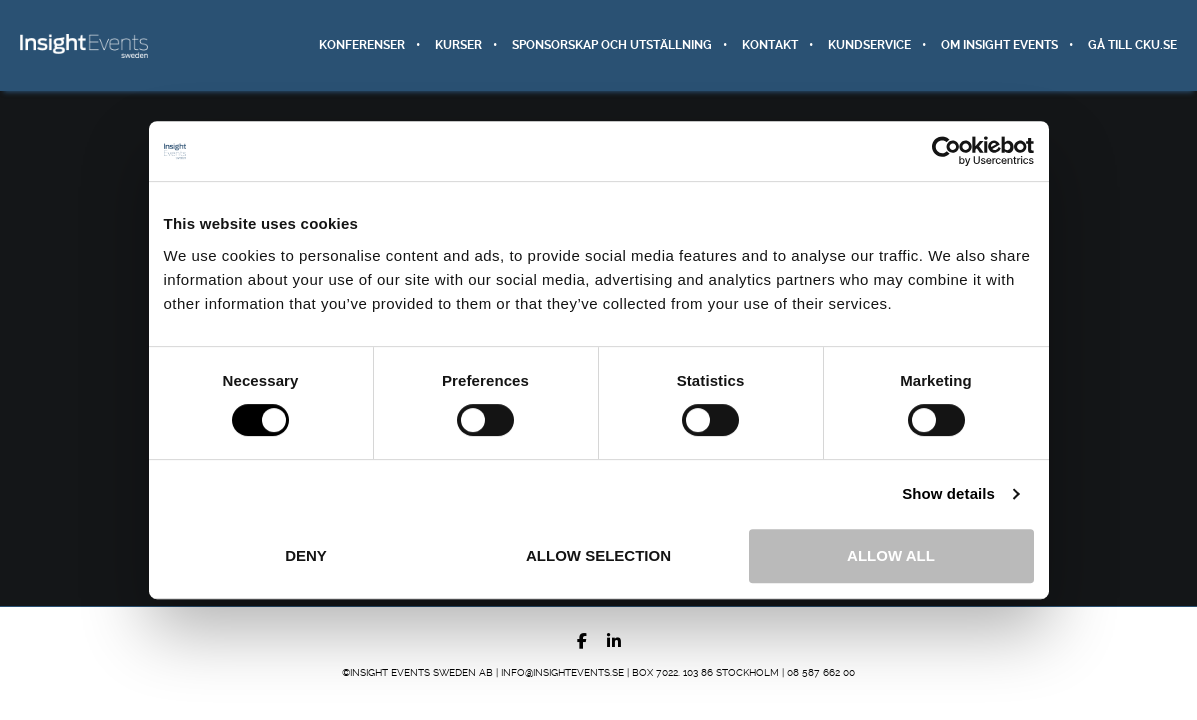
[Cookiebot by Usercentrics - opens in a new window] (946, 151)
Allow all (891, 555)
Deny (306, 555)
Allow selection (598, 555)
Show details (948, 493)
